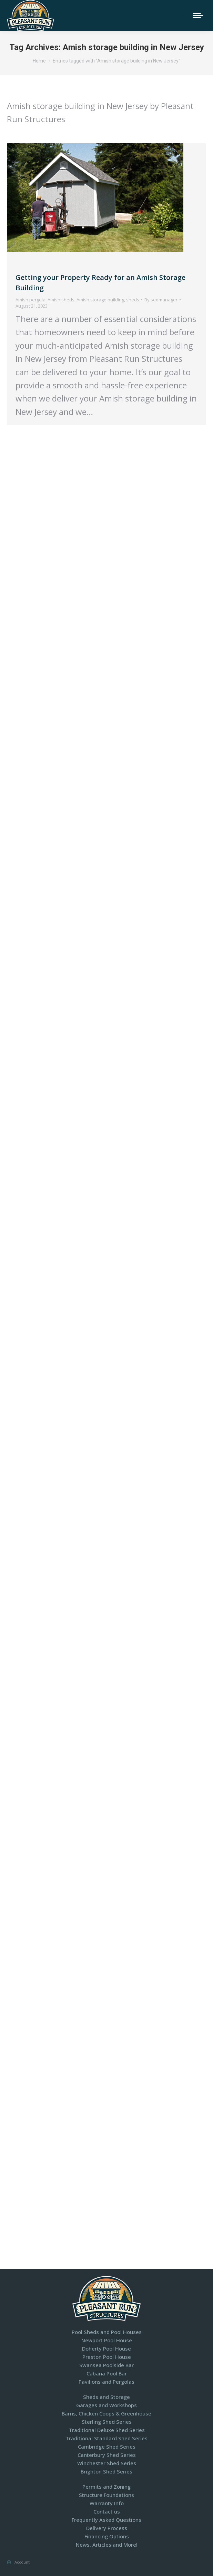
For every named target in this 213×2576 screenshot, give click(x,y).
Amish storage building (100, 300)
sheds (132, 300)
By (161, 300)
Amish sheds (61, 300)
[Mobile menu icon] (198, 15)
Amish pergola (30, 300)
